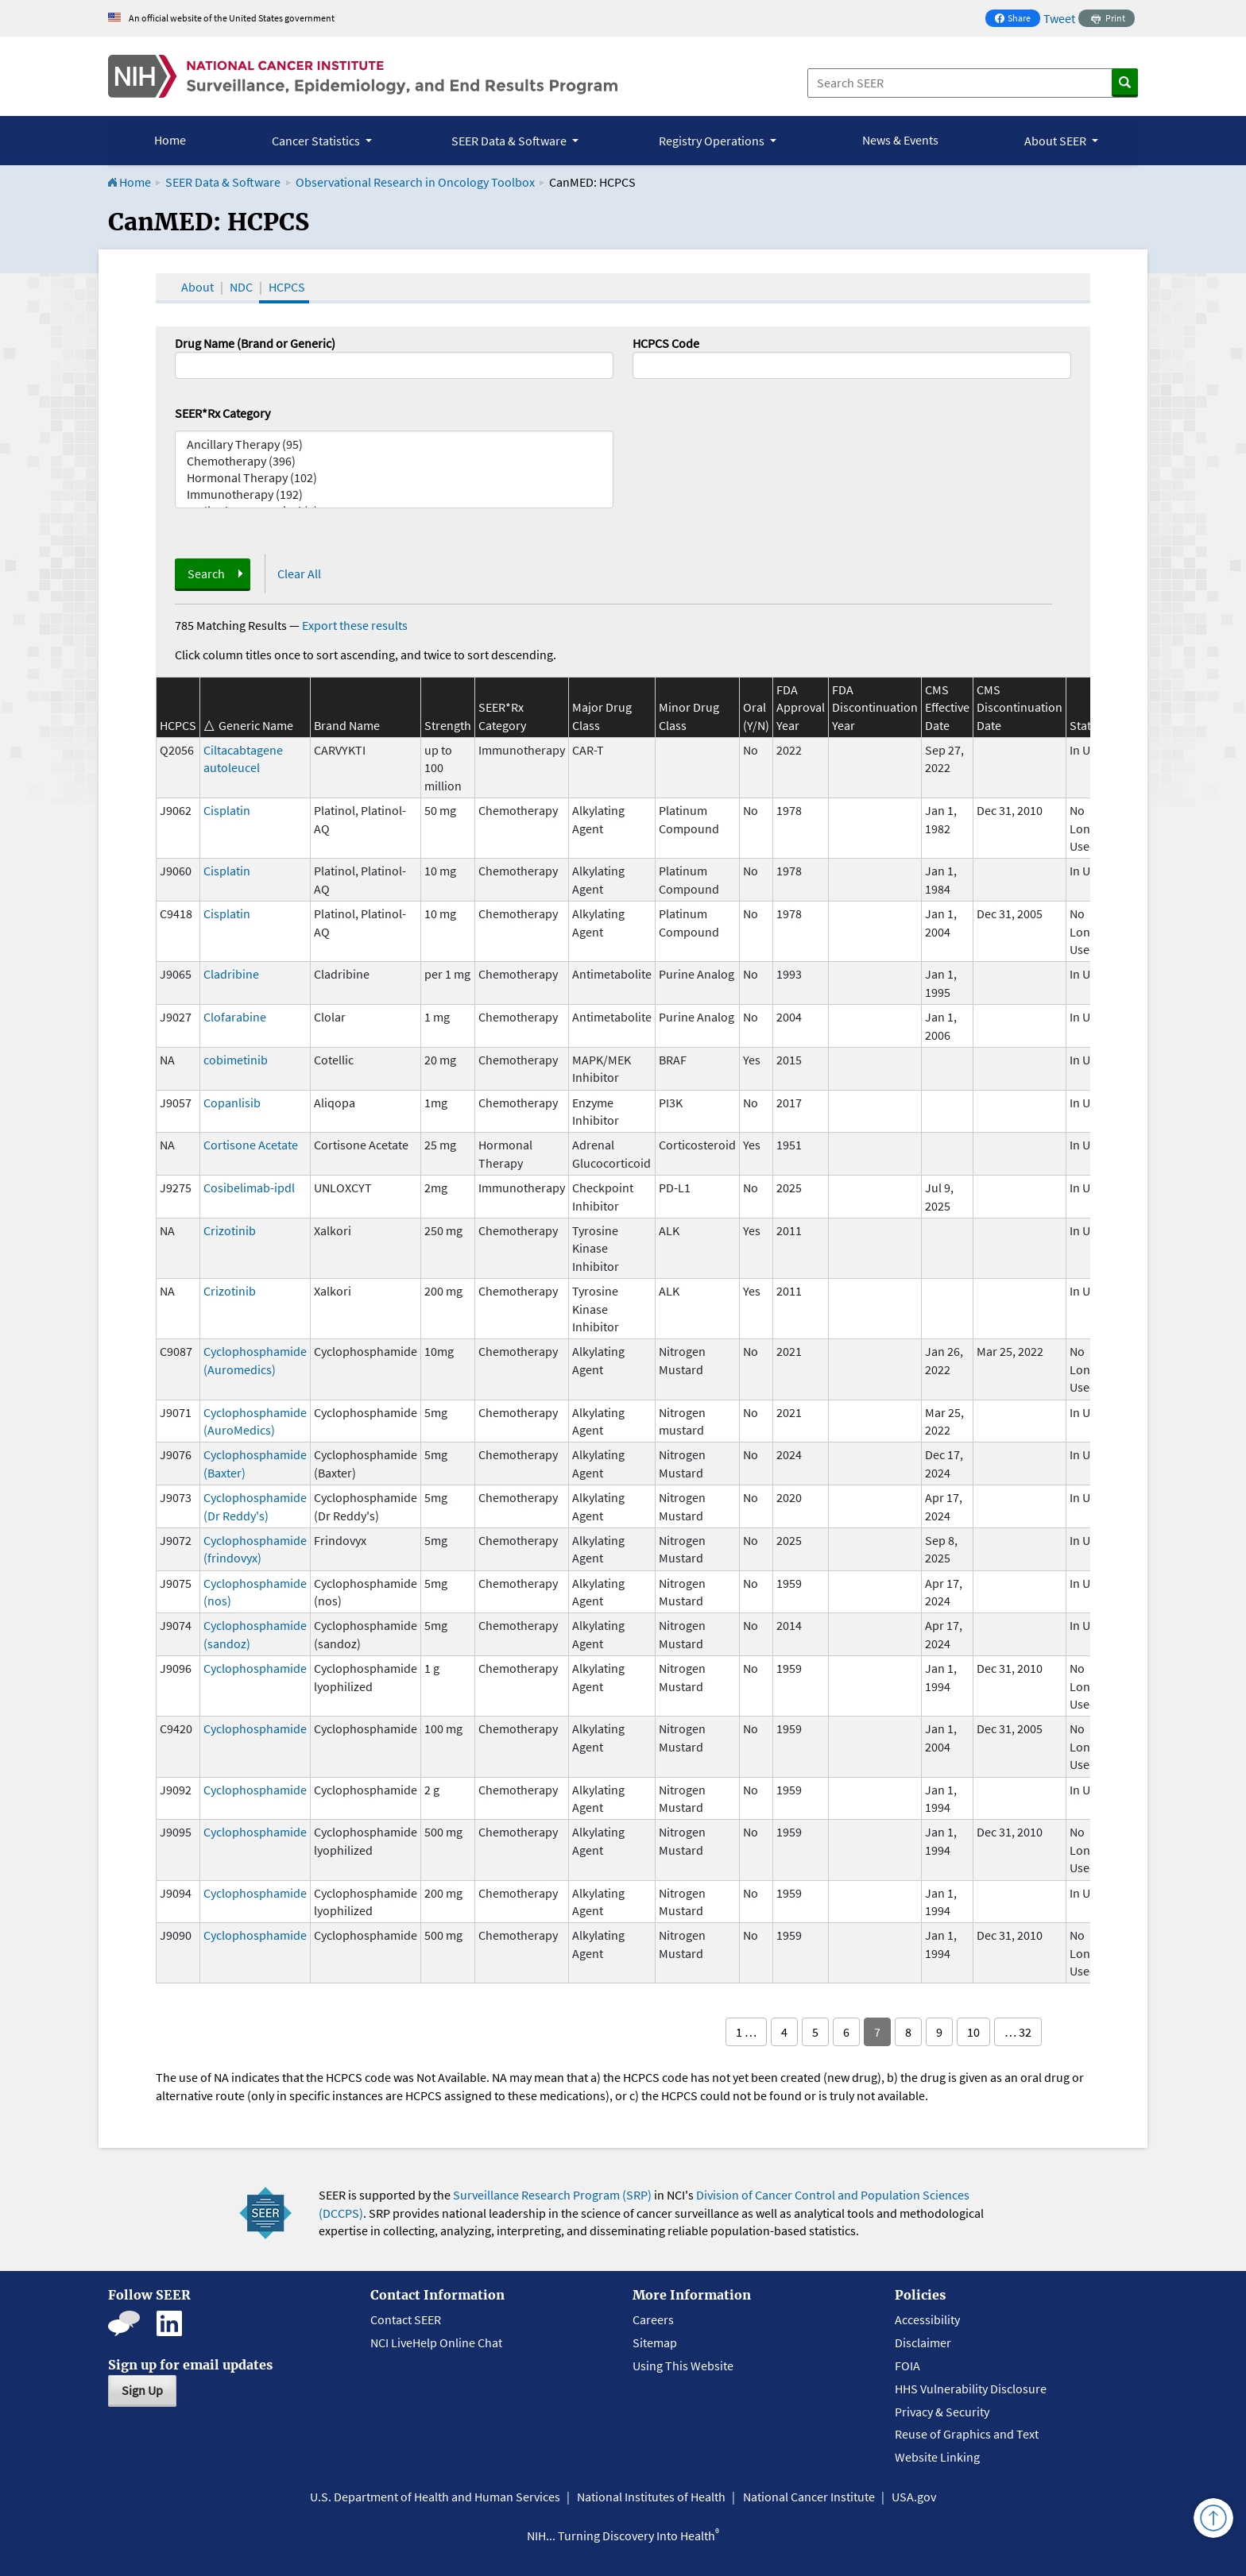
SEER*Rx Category (222, 413)
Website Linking (937, 2457)
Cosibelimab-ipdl (249, 1187)
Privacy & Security (942, 2412)
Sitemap (655, 2342)
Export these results (355, 625)
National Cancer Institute (809, 2497)
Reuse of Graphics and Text (967, 2434)
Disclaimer (923, 2342)
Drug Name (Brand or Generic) (255, 343)
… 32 (1017, 2032)
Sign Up (142, 2390)
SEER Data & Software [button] (510, 141)
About (197, 287)
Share (1017, 19)
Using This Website (683, 2365)
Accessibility (927, 2319)
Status (1087, 725)
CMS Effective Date (947, 707)
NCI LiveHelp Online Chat (436, 2342)
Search (206, 573)
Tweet (1059, 18)
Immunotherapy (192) (394, 494)
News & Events (900, 140)
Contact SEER (405, 2319)
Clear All (299, 573)
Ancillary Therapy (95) (394, 444)
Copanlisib (232, 1102)
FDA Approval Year (800, 707)
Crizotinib (229, 1230)
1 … (746, 2032)
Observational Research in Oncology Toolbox (415, 182)
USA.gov (914, 2497)
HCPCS (287, 287)
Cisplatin (226, 810)
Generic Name (256, 725)
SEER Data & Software (223, 182)
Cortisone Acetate (250, 1145)
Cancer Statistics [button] (317, 141)
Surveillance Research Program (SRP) (552, 2195)
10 (973, 2032)
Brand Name (347, 725)
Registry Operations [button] (713, 141)
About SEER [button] (1056, 141)
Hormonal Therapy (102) (394, 477)
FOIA (907, 2365)
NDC (241, 287)
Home (170, 140)
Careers (653, 2319)
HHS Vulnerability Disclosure (971, 2388)
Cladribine (231, 974)
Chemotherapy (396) (394, 461)
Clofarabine (234, 1017)
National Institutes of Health (651, 2497)
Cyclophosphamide (255, 1668)
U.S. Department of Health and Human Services (435, 2497)
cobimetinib (235, 1060)
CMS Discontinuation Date (1019, 707)
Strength (447, 725)
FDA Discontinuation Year (875, 707)
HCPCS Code (666, 343)
